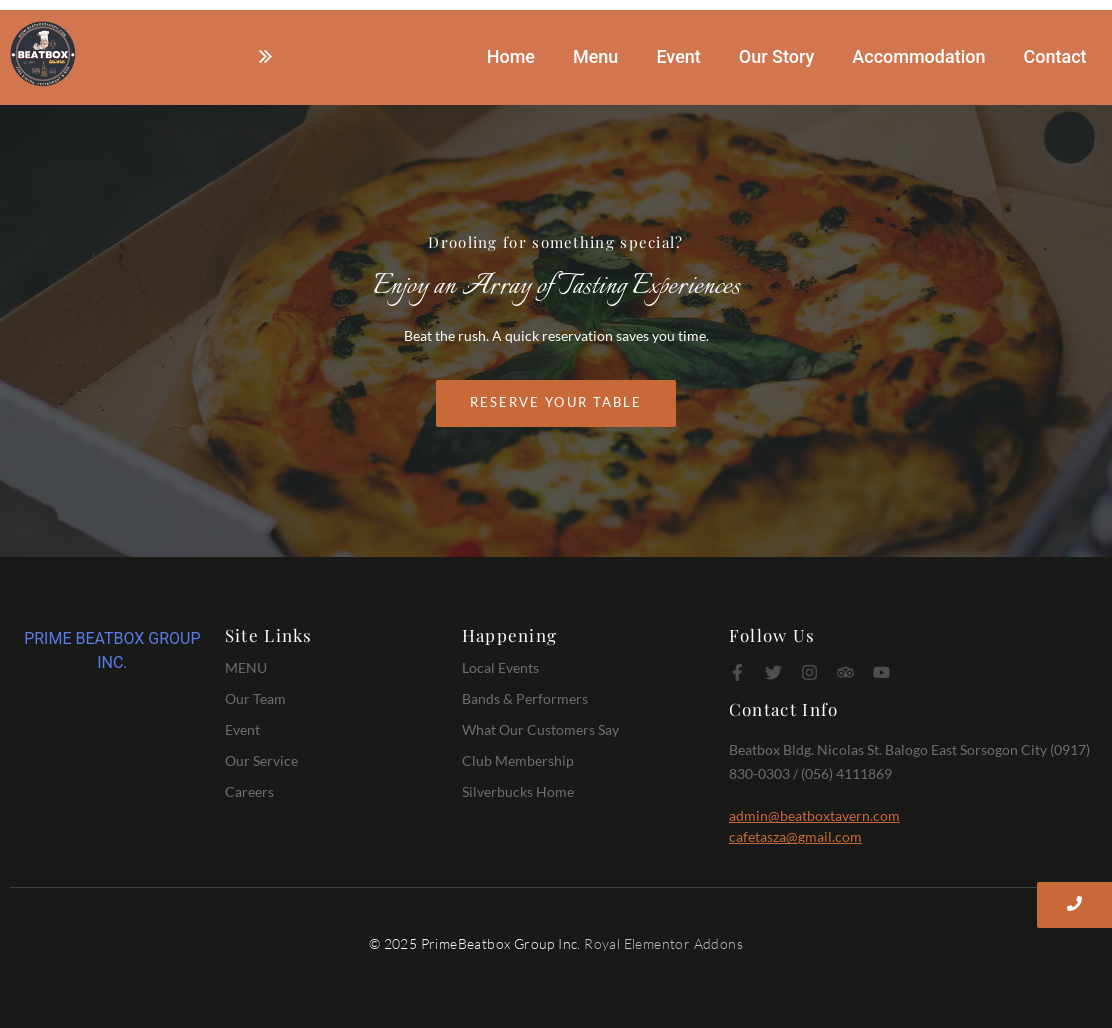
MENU (246, 667)
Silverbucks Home (518, 791)
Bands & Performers (525, 698)
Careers (249, 791)
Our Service (261, 760)
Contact (1054, 56)
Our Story (776, 56)
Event (678, 56)
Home (511, 56)
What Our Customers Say (540, 729)
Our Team (255, 698)
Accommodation (918, 56)
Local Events (500, 667)
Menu (595, 56)
